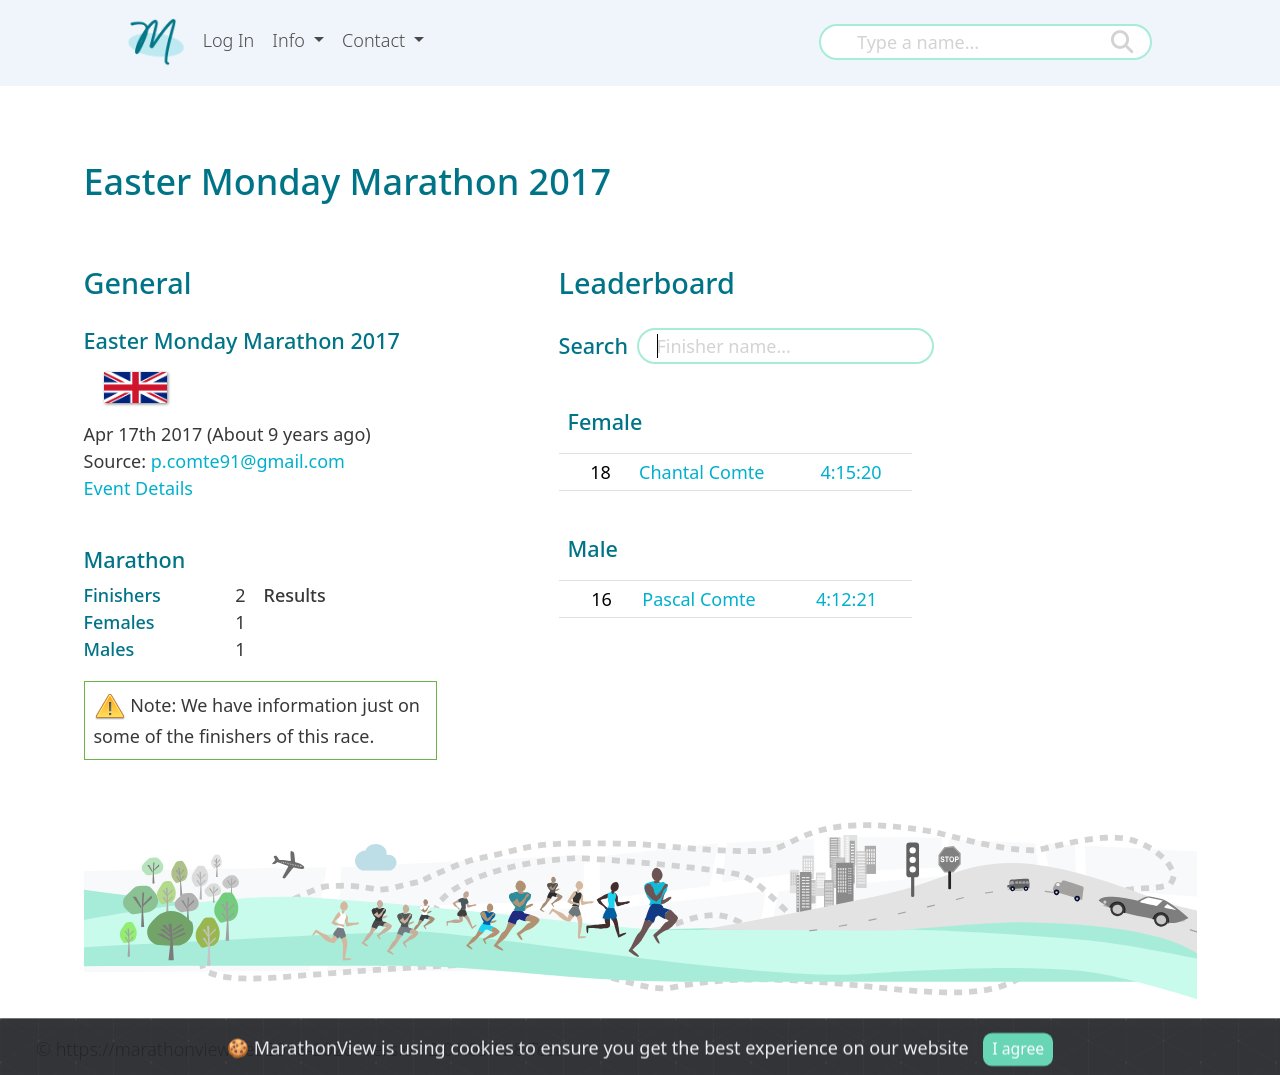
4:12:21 (846, 599)
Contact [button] (376, 40)
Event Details (138, 488)
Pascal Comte (698, 599)
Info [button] (290, 40)
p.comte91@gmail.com (248, 461)
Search (593, 345)
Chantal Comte (701, 472)
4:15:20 (850, 472)
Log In (229, 40)
